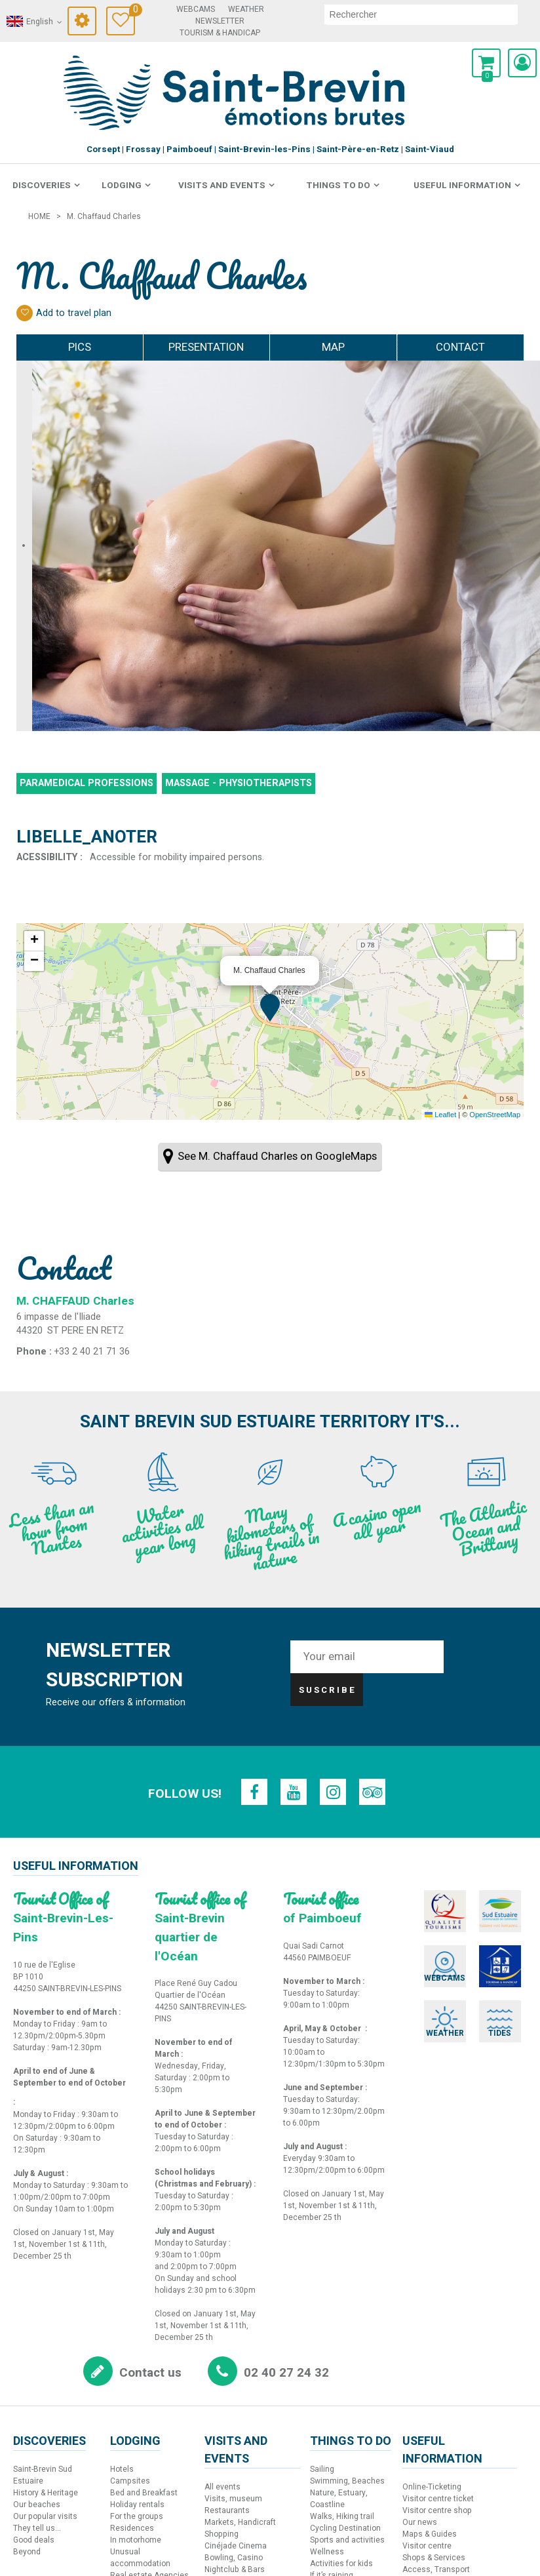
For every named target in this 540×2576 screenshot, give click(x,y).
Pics (79, 347)
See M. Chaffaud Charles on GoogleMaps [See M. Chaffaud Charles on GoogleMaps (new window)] (277, 1156)
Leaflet (440, 1115)
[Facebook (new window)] (256, 1792)
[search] (421, 14)
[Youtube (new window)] (294, 1792)
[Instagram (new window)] (332, 1792)
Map (333, 347)
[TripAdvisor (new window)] (370, 1792)
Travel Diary (132, 11)
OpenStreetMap (494, 1115)
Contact (460, 347)
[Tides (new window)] (484, 2002)
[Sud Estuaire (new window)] (484, 1909)
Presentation (206, 347)
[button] (486, 63)
